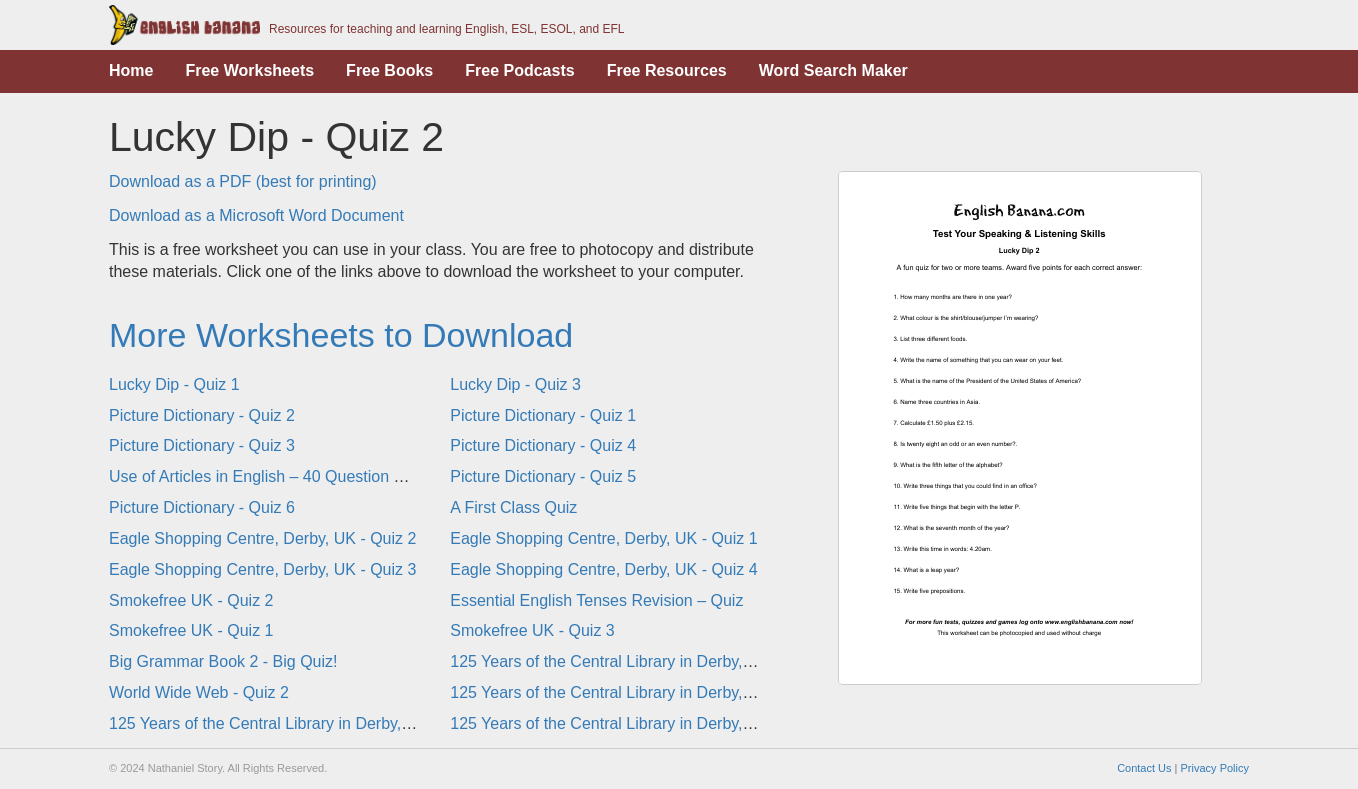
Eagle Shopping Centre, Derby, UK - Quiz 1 (603, 538)
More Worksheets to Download (341, 335)
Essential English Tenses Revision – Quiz (596, 600)
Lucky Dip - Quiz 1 (174, 384)
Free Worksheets (249, 70)
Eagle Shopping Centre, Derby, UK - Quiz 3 (262, 569)
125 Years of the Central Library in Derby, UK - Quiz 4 (639, 723)
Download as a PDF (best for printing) (243, 181)
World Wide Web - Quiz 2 (199, 692)
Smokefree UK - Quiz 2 (191, 600)
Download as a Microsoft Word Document (256, 215)
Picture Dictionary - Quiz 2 (202, 415)
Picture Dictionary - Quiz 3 (202, 445)
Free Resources (667, 70)
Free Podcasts (519, 70)
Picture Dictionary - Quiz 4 (543, 445)
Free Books (389, 70)
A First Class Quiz (513, 507)
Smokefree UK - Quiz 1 (191, 630)
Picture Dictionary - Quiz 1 (543, 415)
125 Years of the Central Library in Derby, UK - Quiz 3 (298, 723)
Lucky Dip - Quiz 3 (515, 384)
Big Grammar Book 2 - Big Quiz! (223, 661)
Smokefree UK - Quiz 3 (532, 630)
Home (131, 70)
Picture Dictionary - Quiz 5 (543, 476)
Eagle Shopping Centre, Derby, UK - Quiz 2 (262, 538)
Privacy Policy (1215, 768)
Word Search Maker (833, 70)
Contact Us (1144, 768)
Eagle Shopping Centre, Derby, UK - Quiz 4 (603, 569)
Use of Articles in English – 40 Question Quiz (268, 476)
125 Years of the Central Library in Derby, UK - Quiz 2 (639, 661)
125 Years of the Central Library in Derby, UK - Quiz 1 (639, 692)
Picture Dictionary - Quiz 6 (202, 507)
